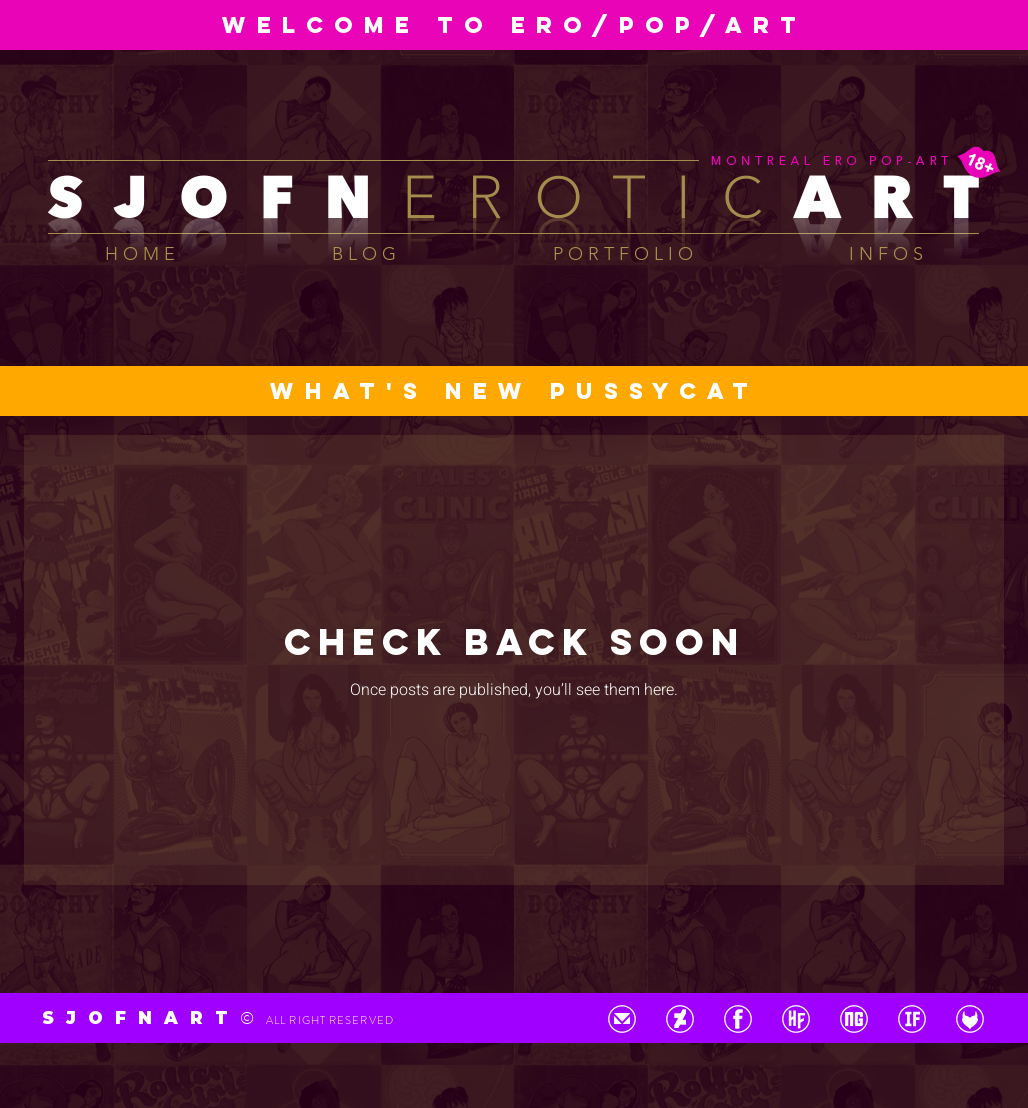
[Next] (918, 25)
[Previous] (110, 25)
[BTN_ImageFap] (912, 1019)
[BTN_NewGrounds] (854, 1019)
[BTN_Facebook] (738, 1019)
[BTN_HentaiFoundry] (796, 1019)
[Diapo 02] (523, 10)
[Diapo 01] (505, 10)
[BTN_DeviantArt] (680, 1019)
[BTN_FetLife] (970, 1019)
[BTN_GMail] (622, 1019)
